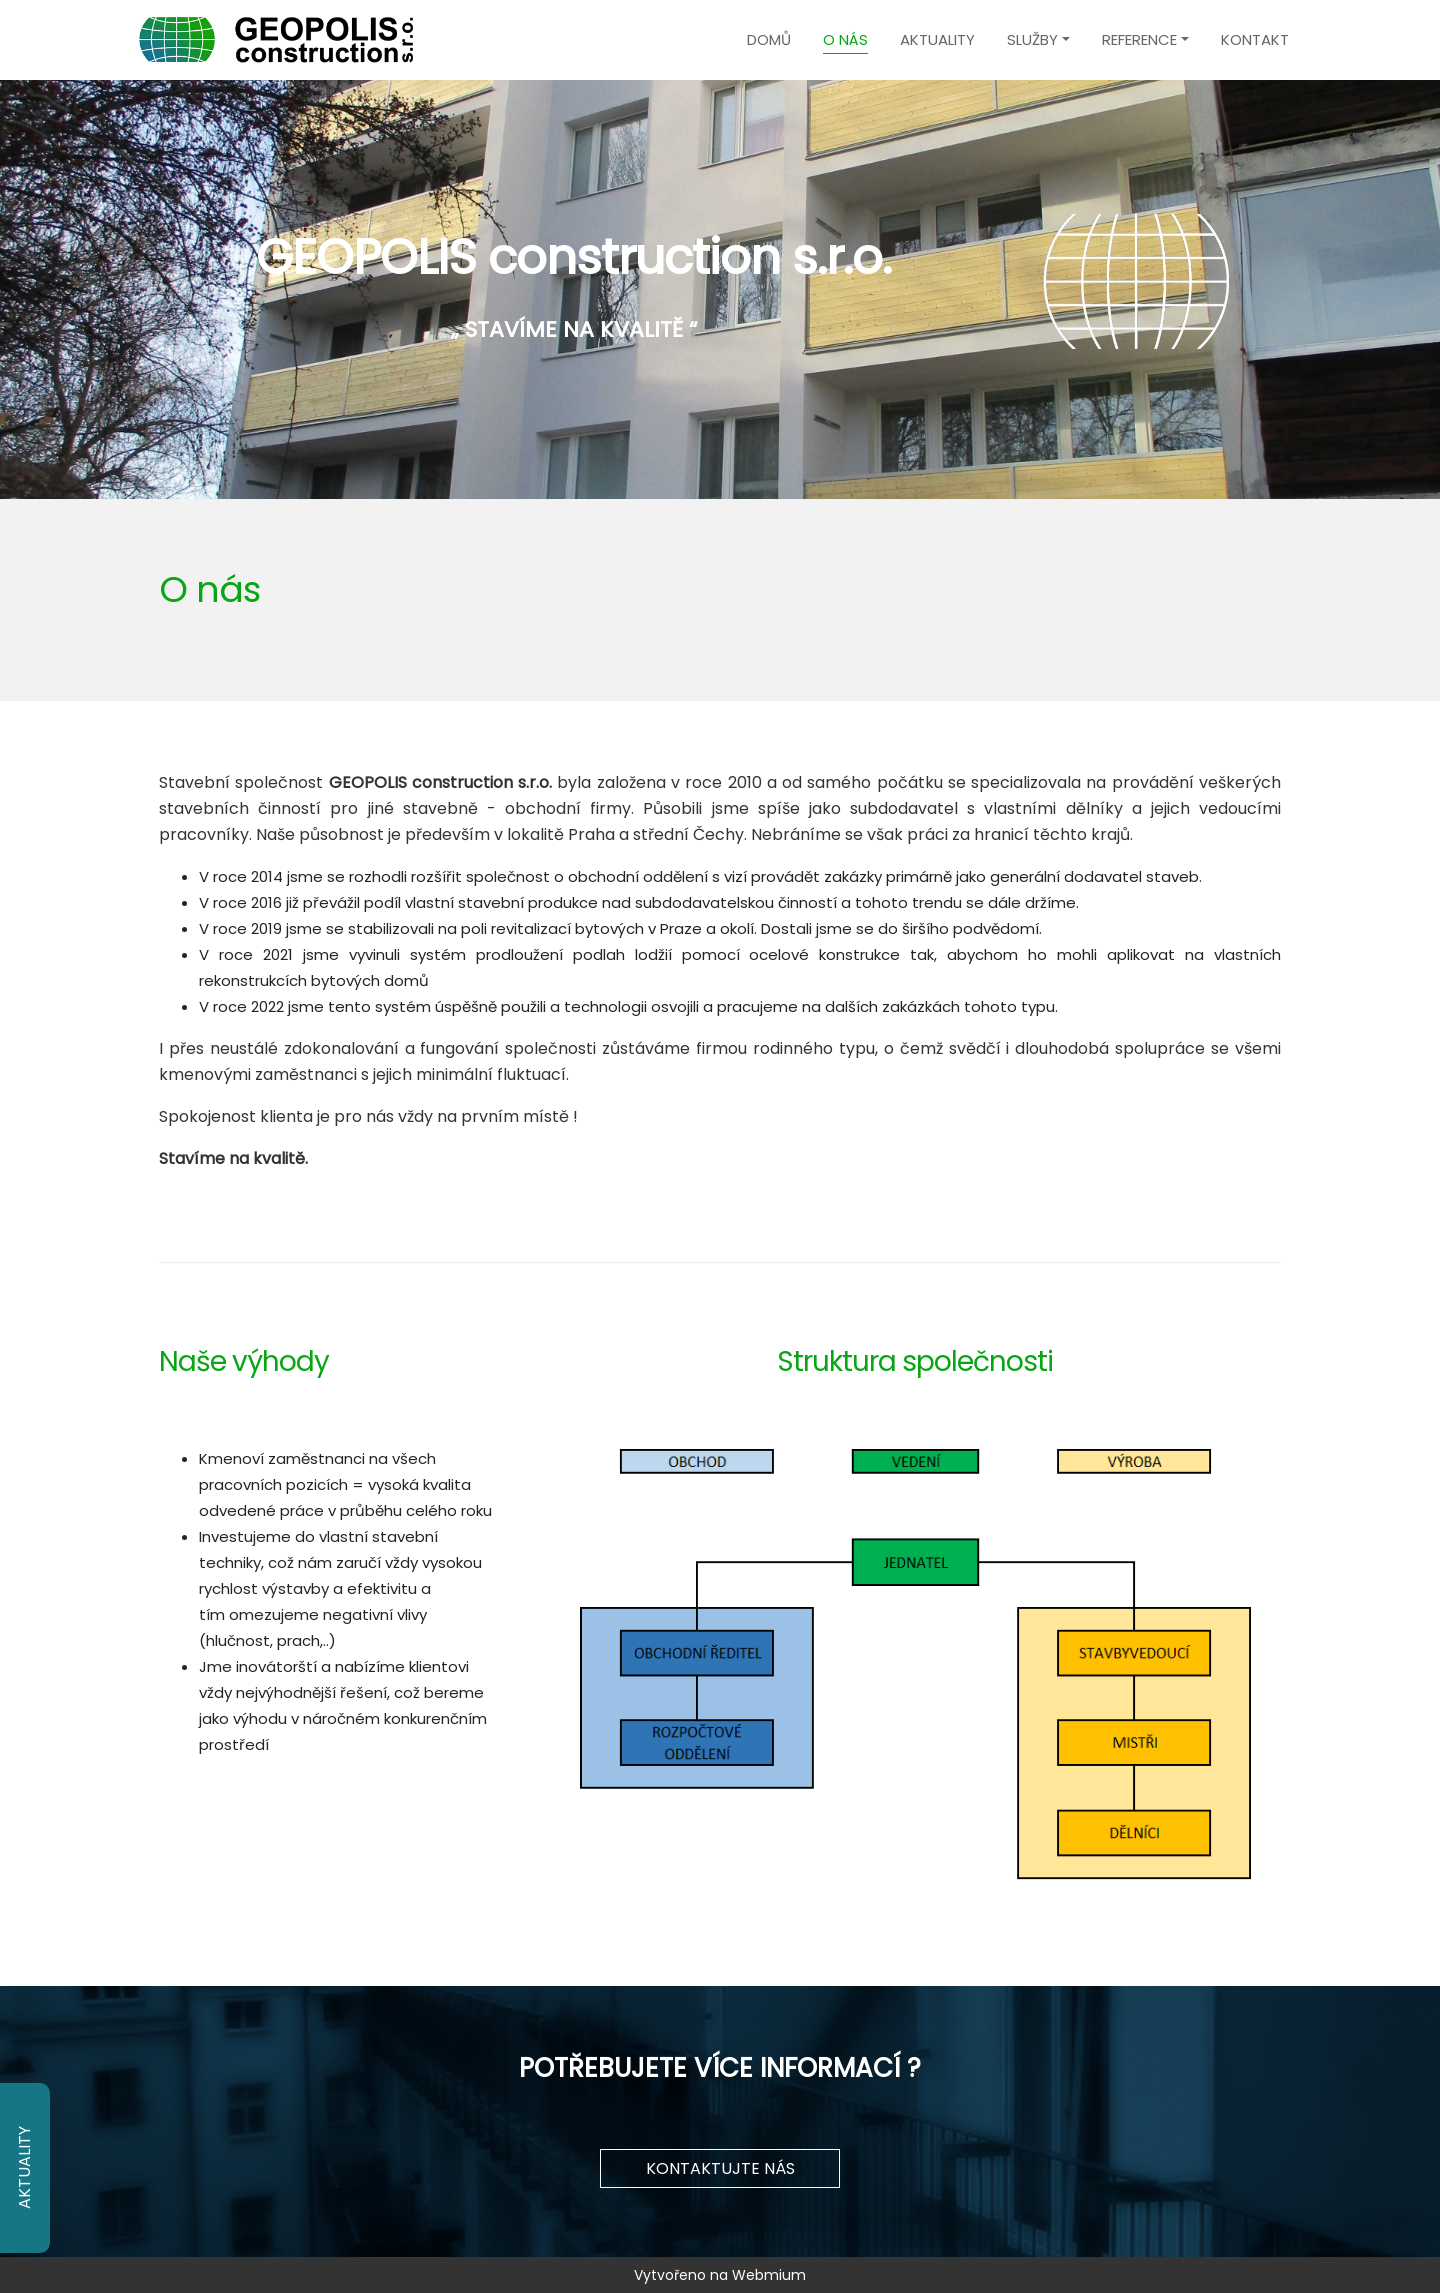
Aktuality (937, 39)
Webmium (769, 2275)
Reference (1139, 39)
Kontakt (1255, 39)
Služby (1032, 39)
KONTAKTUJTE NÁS (720, 2168)
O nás (845, 39)
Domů (769, 39)
